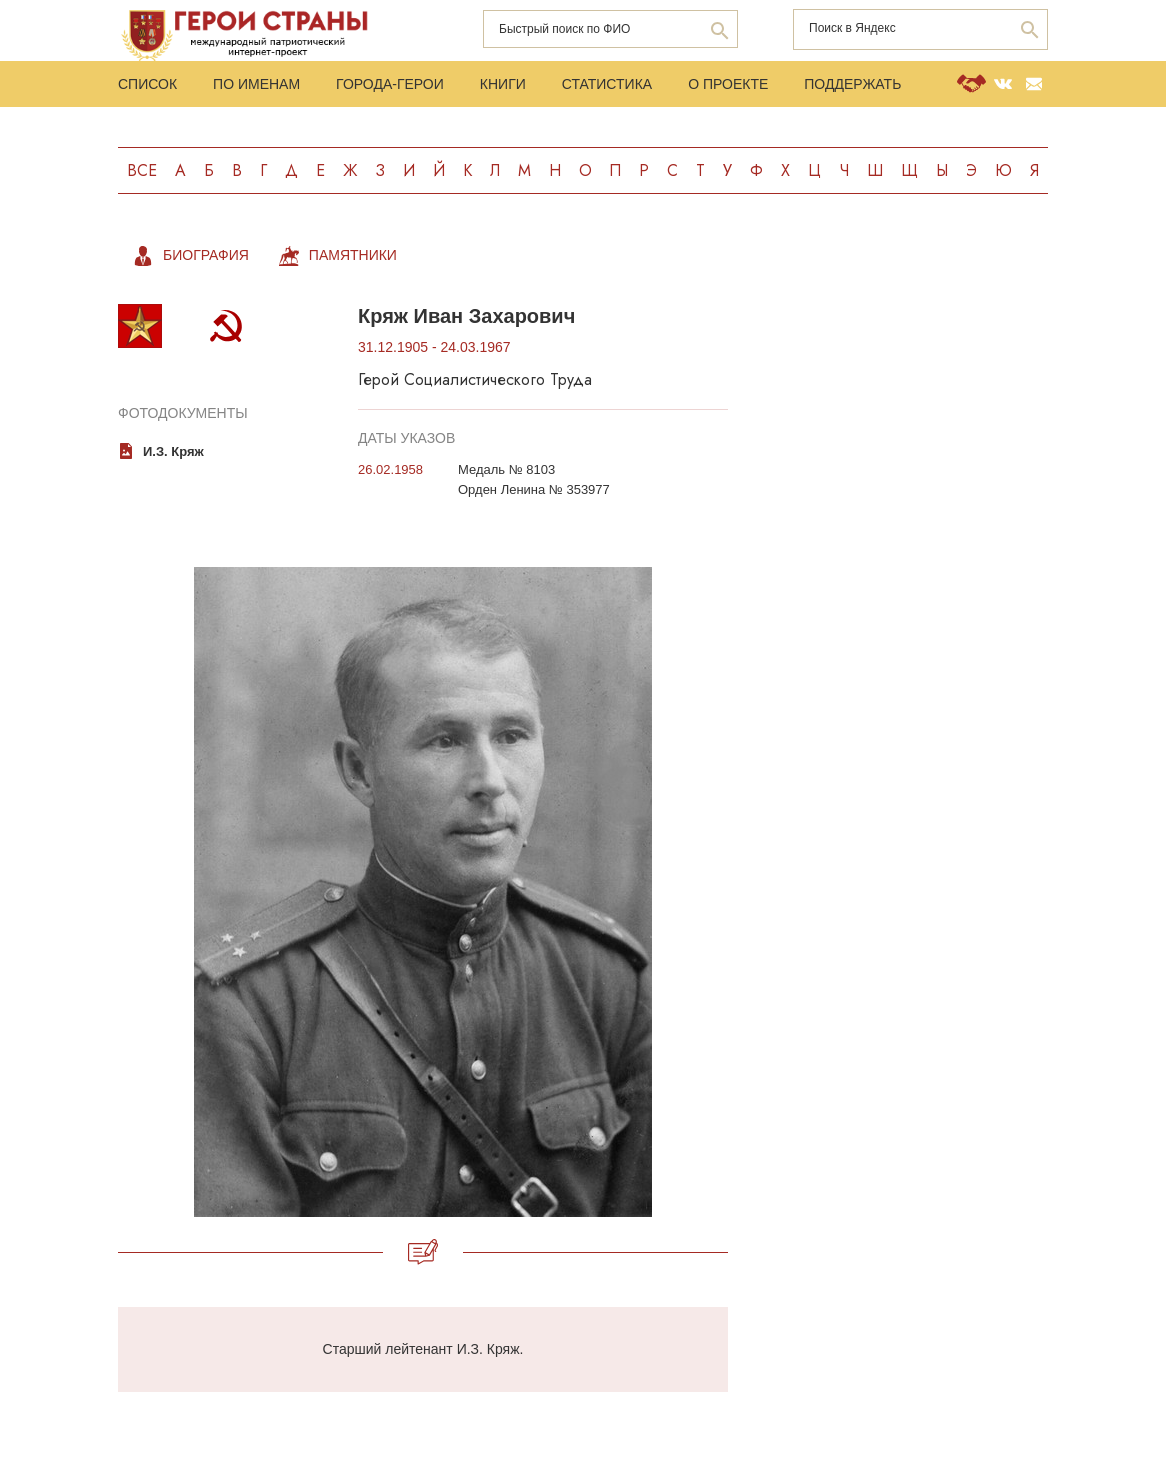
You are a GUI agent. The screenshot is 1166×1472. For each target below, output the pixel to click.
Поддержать (852, 84)
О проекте (728, 84)
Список (147, 84)
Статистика (607, 84)
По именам (256, 84)
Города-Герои (390, 84)
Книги (503, 84)
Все (142, 170)
